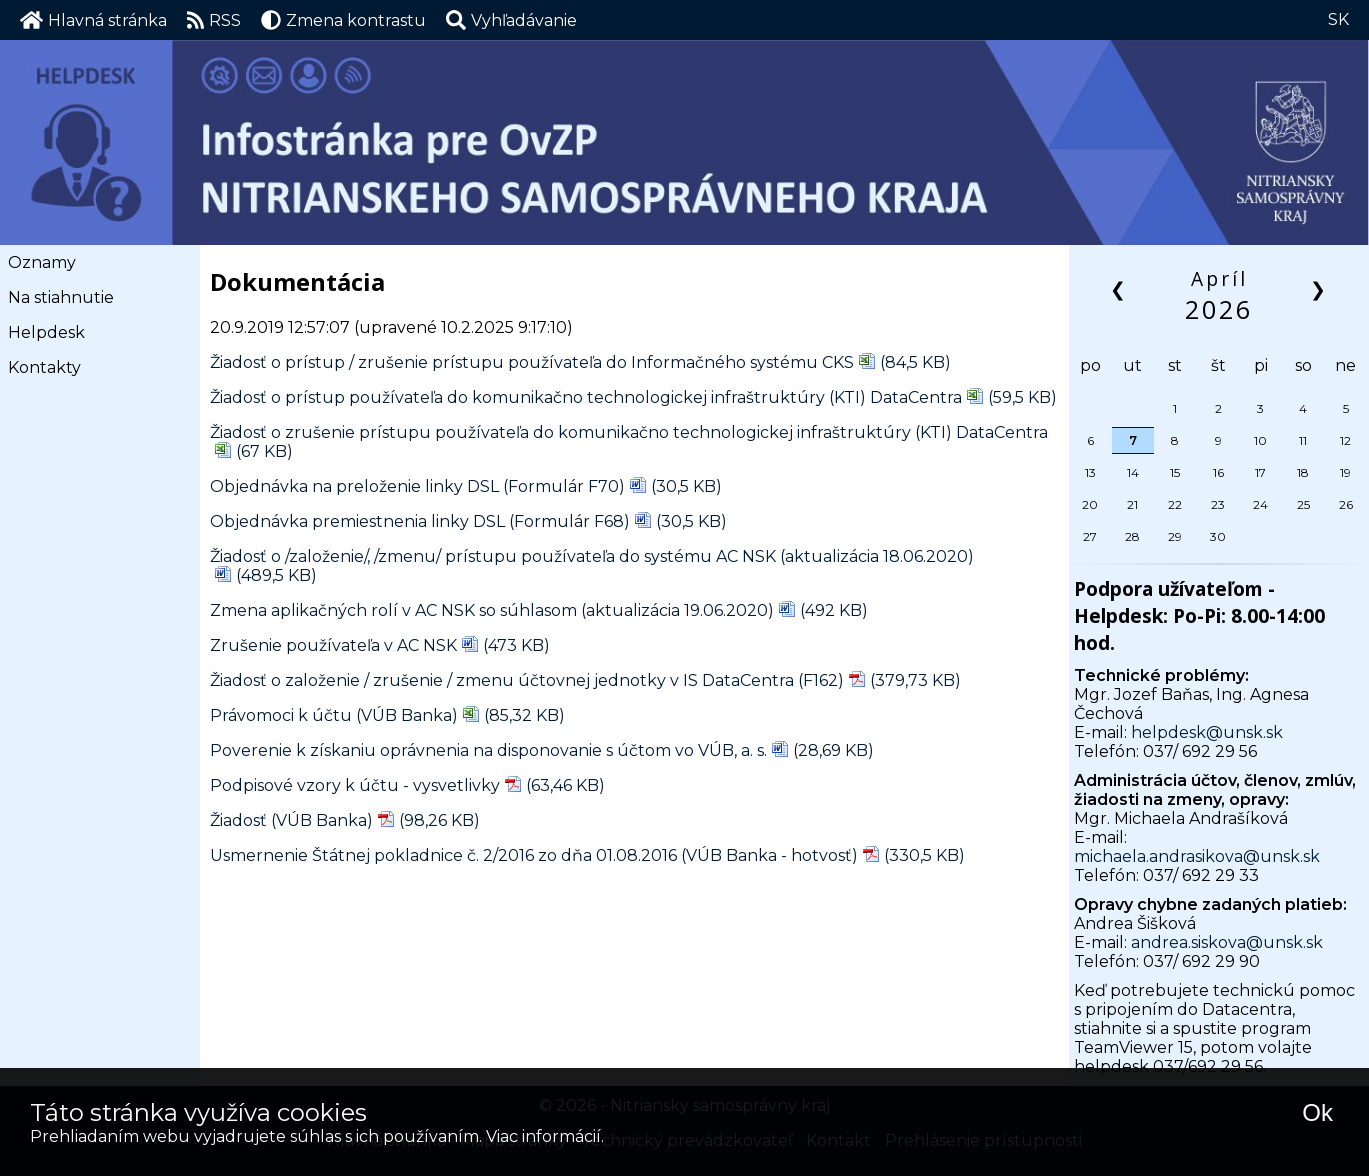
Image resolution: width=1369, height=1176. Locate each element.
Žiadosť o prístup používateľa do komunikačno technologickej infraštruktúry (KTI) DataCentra (586, 397)
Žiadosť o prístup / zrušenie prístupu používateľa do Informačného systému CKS (532, 362)
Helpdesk (46, 332)
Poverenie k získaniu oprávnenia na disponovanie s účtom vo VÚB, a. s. (488, 750)
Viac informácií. (545, 1136)
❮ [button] (1119, 288)
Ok (1317, 1112)
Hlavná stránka (93, 20)
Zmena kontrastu (343, 20)
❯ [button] (1319, 288)
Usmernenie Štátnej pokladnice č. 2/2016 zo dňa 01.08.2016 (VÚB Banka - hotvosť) (534, 855)
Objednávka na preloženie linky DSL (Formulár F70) (417, 486)
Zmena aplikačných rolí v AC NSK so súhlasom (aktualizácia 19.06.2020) (492, 610)
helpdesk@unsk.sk (1207, 732)
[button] (511, 20)
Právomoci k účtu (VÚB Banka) (334, 715)
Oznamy (42, 262)
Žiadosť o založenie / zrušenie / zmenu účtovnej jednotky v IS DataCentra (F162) (527, 680)
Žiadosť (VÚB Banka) (291, 820)
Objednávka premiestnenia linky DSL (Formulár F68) (420, 521)
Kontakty (44, 367)
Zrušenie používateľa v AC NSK (333, 645)
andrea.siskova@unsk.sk (1227, 942)
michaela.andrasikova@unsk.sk (1197, 856)
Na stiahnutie (61, 297)
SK (1338, 19)
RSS (214, 20)
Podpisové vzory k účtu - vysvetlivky (355, 785)
